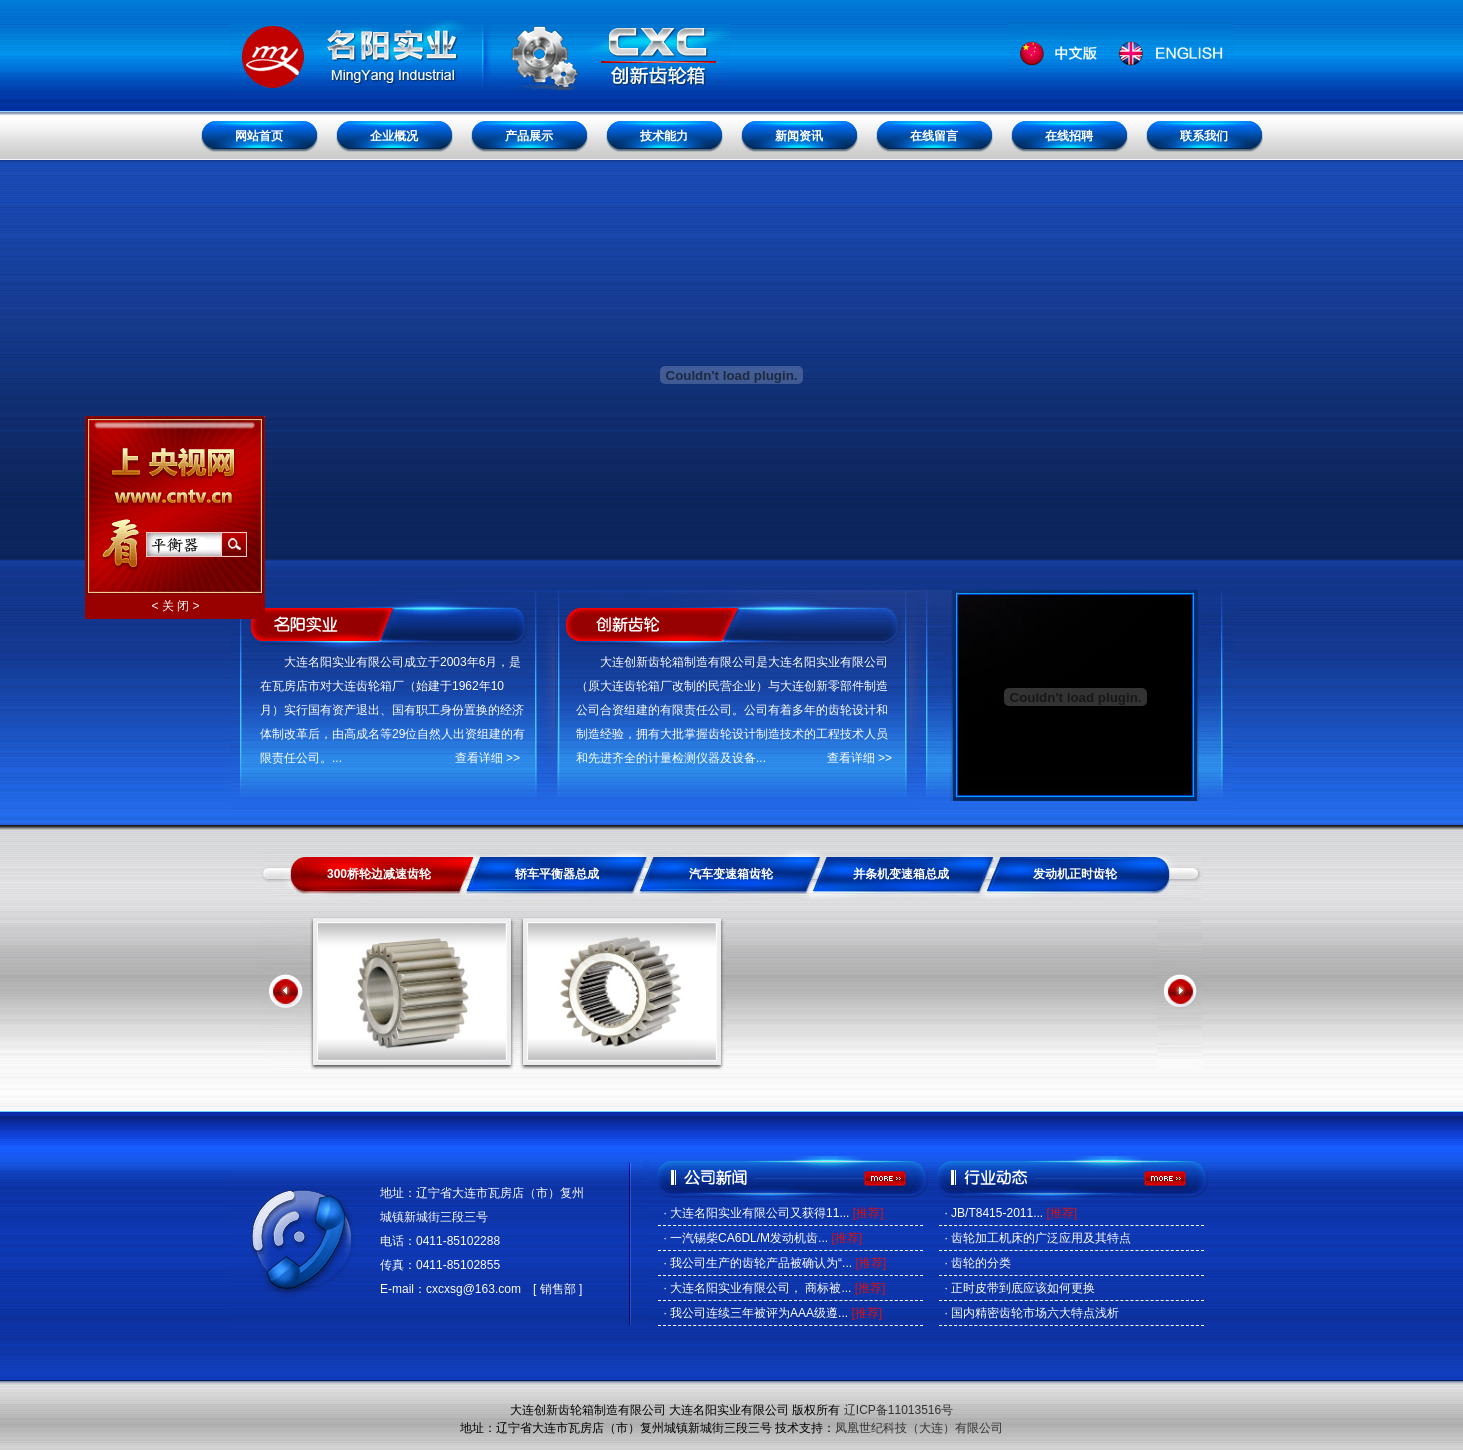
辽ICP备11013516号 (898, 1410)
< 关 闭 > (173, 603)
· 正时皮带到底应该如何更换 (1019, 1288)
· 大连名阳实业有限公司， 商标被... (774, 1288)
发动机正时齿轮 (1075, 874)
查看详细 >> (487, 758)
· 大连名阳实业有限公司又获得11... (773, 1213)
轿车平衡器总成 (557, 874)
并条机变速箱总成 (901, 874)
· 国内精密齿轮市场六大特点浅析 (1031, 1313)
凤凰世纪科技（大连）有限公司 (919, 1428)
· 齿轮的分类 (977, 1263)
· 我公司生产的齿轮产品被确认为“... (774, 1263)
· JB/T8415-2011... (1010, 1213)
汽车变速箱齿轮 (731, 874)
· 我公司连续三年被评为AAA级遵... (772, 1313)
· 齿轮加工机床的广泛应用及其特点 (1037, 1238)
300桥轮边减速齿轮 (379, 874)
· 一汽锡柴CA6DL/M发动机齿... (762, 1238)
